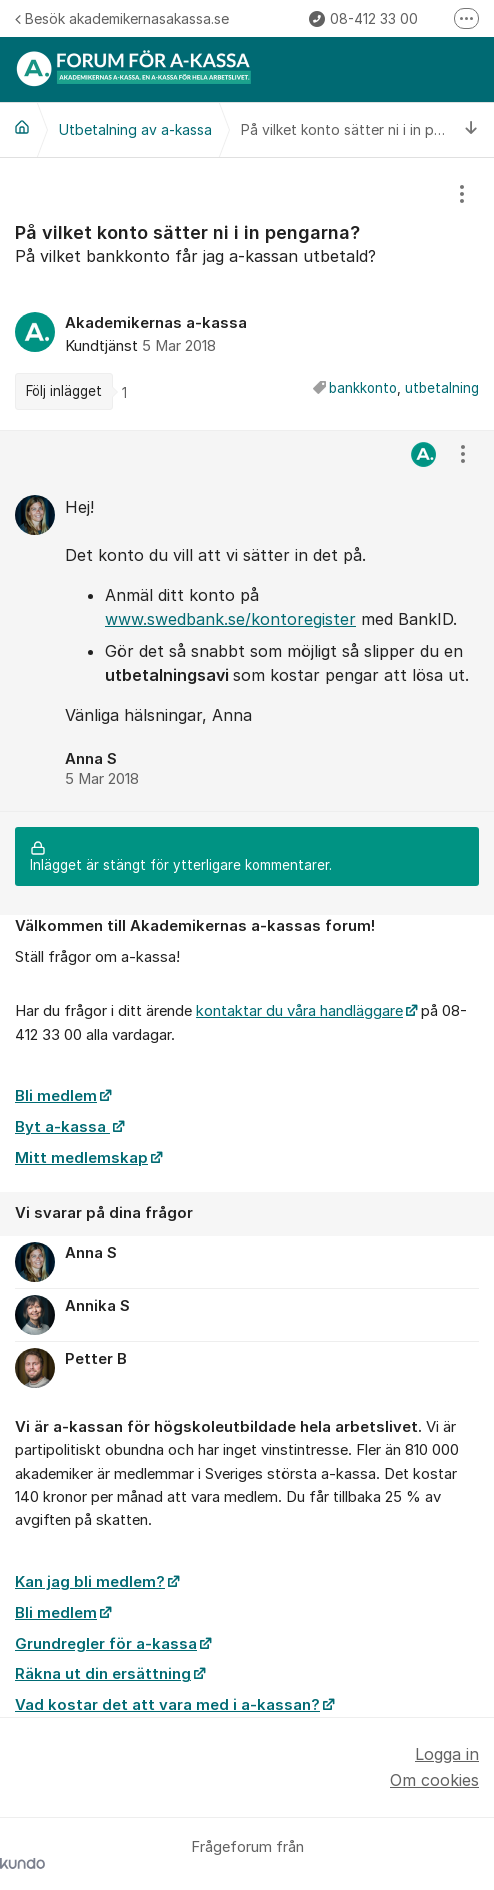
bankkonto (363, 388)
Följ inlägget (64, 391)
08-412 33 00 (363, 18)
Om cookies (434, 1780)
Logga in (447, 1754)
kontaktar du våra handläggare (299, 1011)
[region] (247, 294)
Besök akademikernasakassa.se (122, 18)
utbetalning (442, 388)
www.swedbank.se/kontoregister (230, 619)
